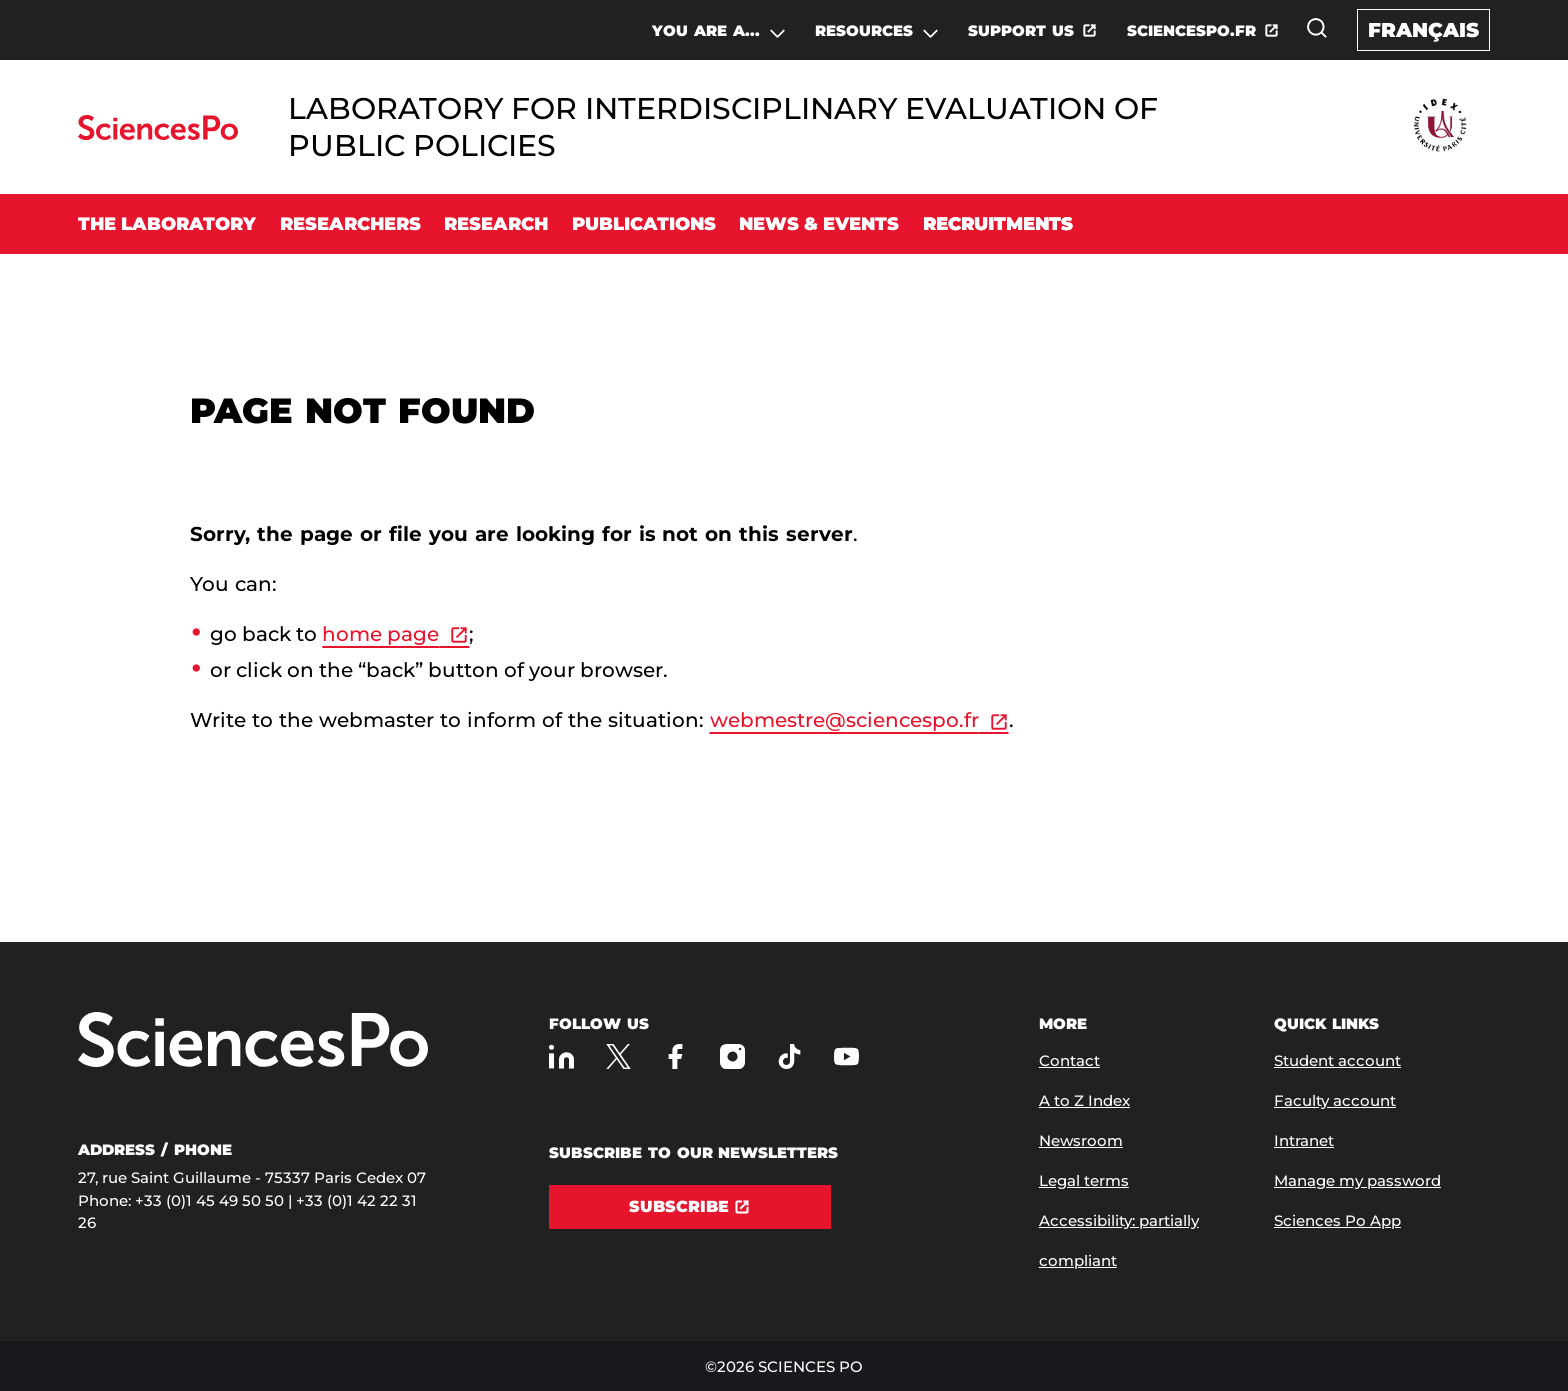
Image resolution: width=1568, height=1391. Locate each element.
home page (380, 634)
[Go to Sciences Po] (157, 134)
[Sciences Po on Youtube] (846, 1056)
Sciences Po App (1337, 1220)
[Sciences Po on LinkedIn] (561, 1056)
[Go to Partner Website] (1440, 126)
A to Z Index (1084, 1100)
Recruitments (998, 224)
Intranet (1304, 1140)
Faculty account (1335, 1100)
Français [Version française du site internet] (1423, 30)
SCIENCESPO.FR (1191, 30)
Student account (1337, 1060)
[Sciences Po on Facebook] (675, 1056)
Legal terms (1084, 1180)
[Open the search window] (1317, 28)
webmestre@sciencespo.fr (844, 720)
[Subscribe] (690, 1207)
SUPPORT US (1021, 30)
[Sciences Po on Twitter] (618, 1056)
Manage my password (1357, 1180)
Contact (1069, 1060)
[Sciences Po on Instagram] (732, 1056)
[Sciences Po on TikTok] (789, 1056)
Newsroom (1081, 1140)
